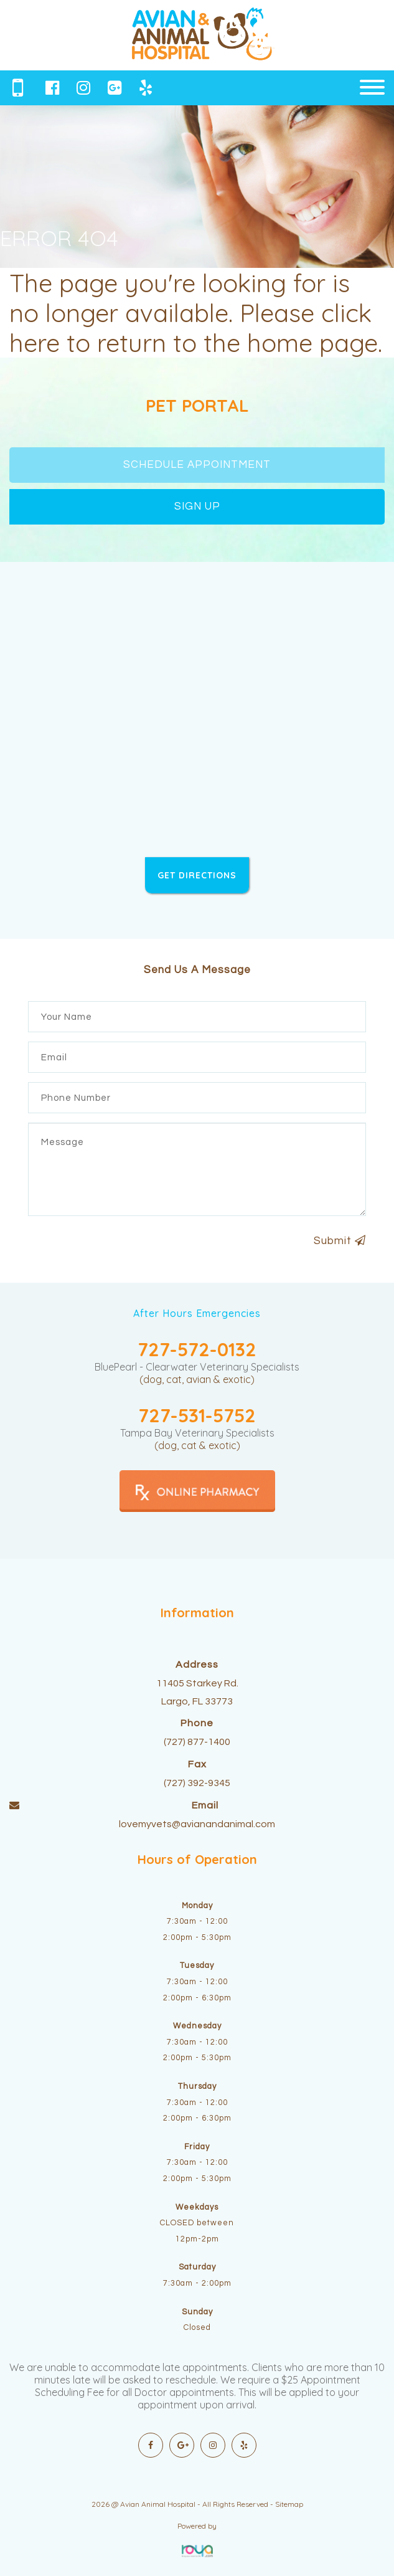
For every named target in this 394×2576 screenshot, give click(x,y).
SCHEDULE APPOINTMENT (197, 464)
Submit (340, 1241)
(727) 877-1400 (197, 1742)
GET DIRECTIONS (197, 875)
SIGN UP (197, 506)
